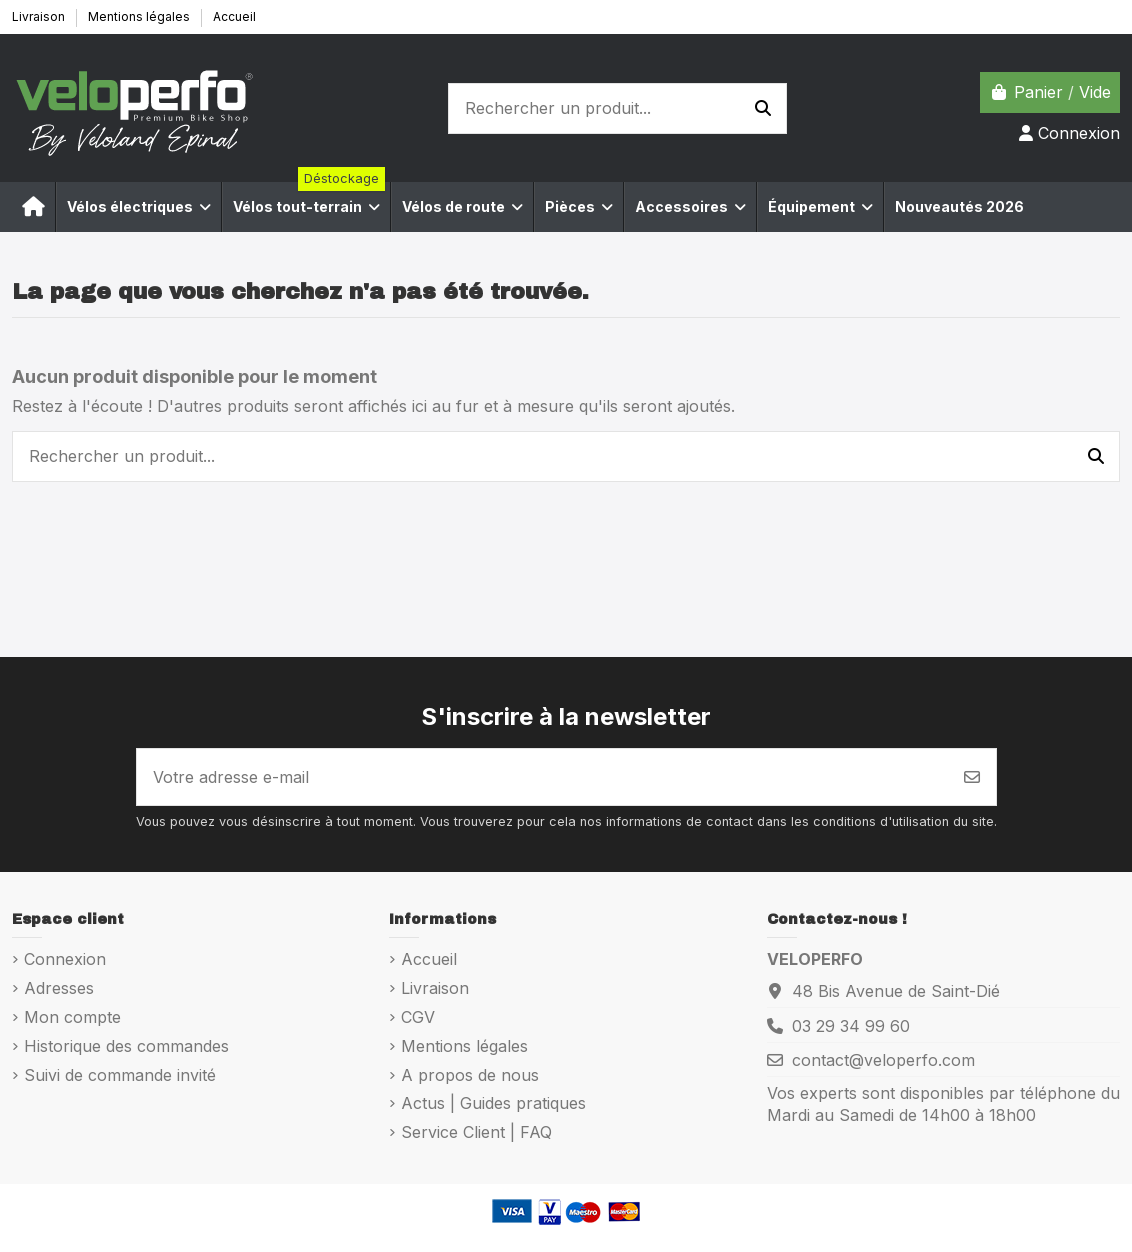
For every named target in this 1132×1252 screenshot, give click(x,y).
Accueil (234, 16)
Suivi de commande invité (120, 1075)
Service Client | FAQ (476, 1132)
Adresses (59, 988)
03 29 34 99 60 (851, 1026)
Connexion (65, 959)
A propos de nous (470, 1075)
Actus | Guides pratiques (493, 1103)
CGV (418, 1017)
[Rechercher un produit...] (763, 109)
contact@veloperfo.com (883, 1060)
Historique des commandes (126, 1046)
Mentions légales (140, 16)
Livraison (40, 16)
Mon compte (72, 1017)
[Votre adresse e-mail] (543, 777)
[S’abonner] (972, 777)
